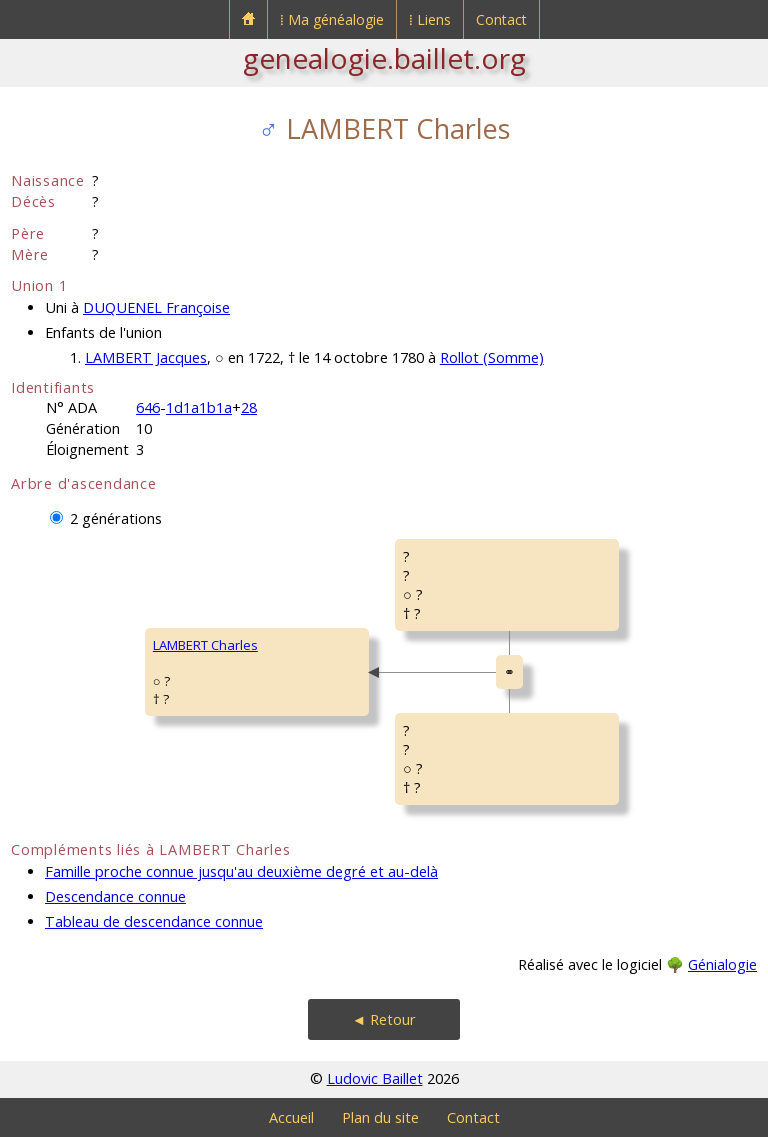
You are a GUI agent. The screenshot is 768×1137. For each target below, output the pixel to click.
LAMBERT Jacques (146, 357)
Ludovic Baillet (375, 1078)
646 (148, 407)
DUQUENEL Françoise (156, 307)
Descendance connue (115, 896)
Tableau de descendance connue (154, 921)
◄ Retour (384, 1019)
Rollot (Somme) (492, 357)
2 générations (116, 518)
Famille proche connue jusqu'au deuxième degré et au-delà (241, 871)
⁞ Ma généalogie (332, 19)
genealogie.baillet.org (384, 58)
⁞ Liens (430, 19)
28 (249, 407)
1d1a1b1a (199, 407)
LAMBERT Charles (205, 645)
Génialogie (722, 964)
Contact (501, 19)
